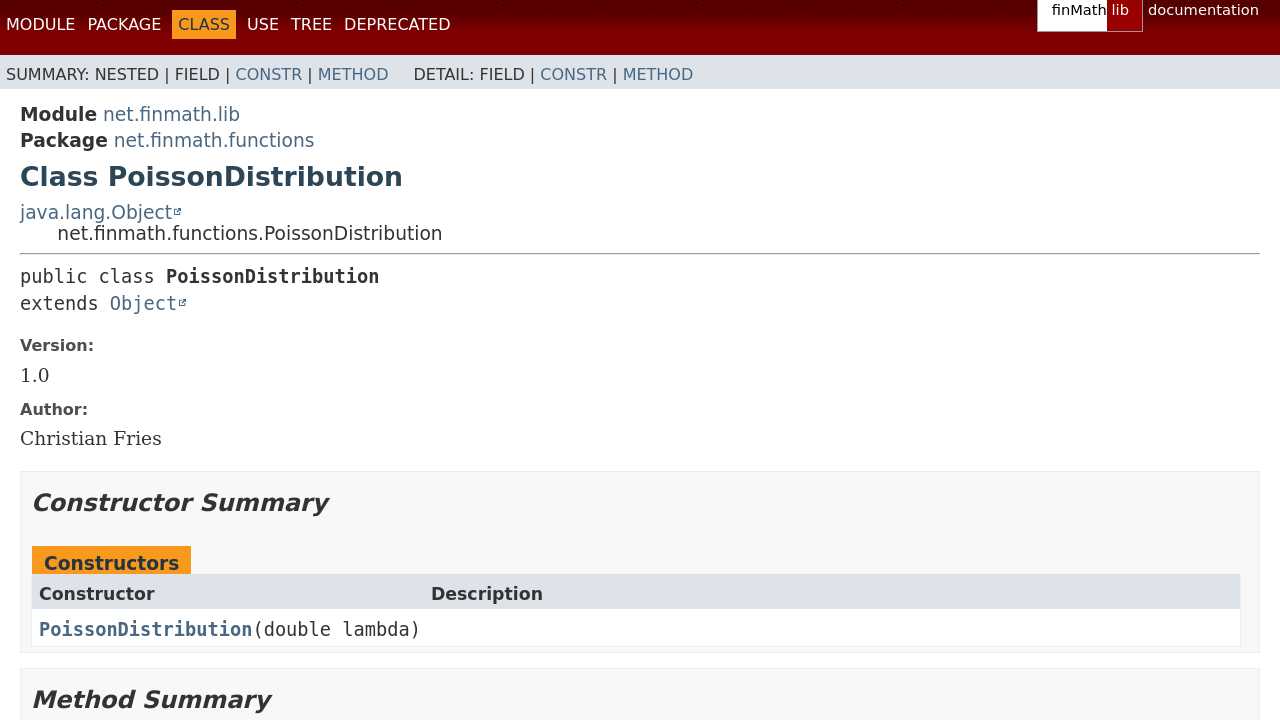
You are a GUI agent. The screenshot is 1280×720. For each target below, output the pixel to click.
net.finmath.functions (214, 140)
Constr (268, 74)
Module (40, 24)
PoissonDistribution (145, 629)
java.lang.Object (96, 212)
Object (143, 303)
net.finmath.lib (171, 114)
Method (353, 74)
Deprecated (397, 24)
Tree (311, 24)
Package (124, 24)
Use (263, 24)
